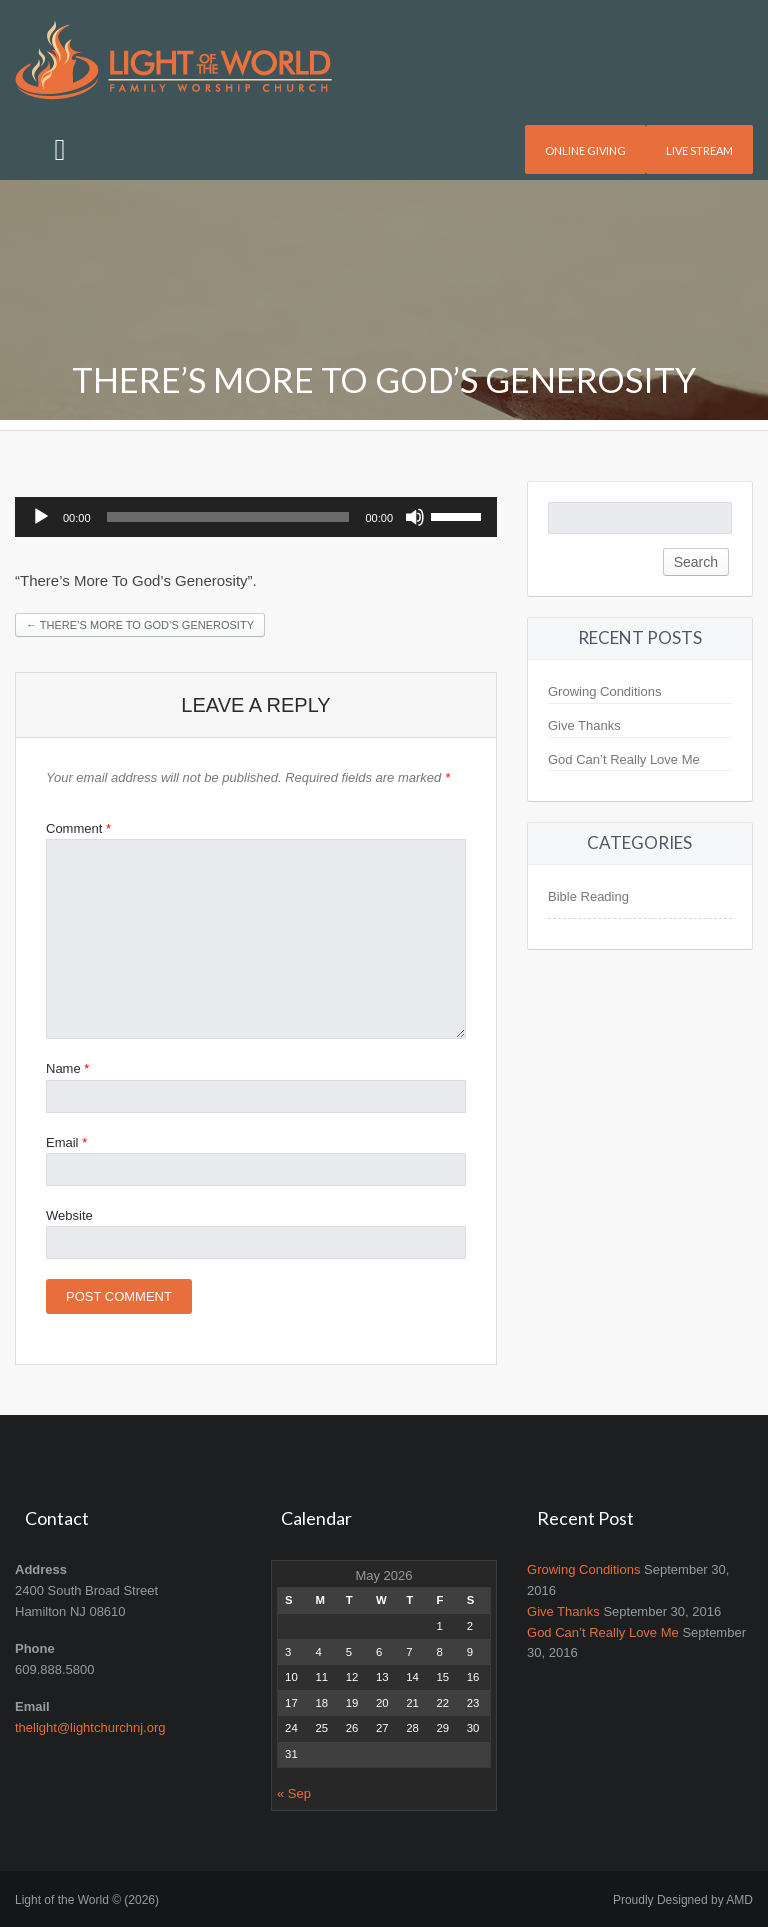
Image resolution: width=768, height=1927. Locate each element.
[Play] (41, 517)
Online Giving (585, 150)
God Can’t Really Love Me (624, 759)
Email (66, 1142)
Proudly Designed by (683, 1900)
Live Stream (699, 150)
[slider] (228, 517)
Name (67, 1068)
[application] (256, 517)
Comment (78, 828)
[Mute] (415, 517)
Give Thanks (584, 725)
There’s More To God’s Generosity (140, 625)
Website (69, 1215)
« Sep (294, 1793)
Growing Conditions (604, 691)
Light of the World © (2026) (87, 1900)
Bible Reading (588, 896)
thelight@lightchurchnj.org (90, 1727)
